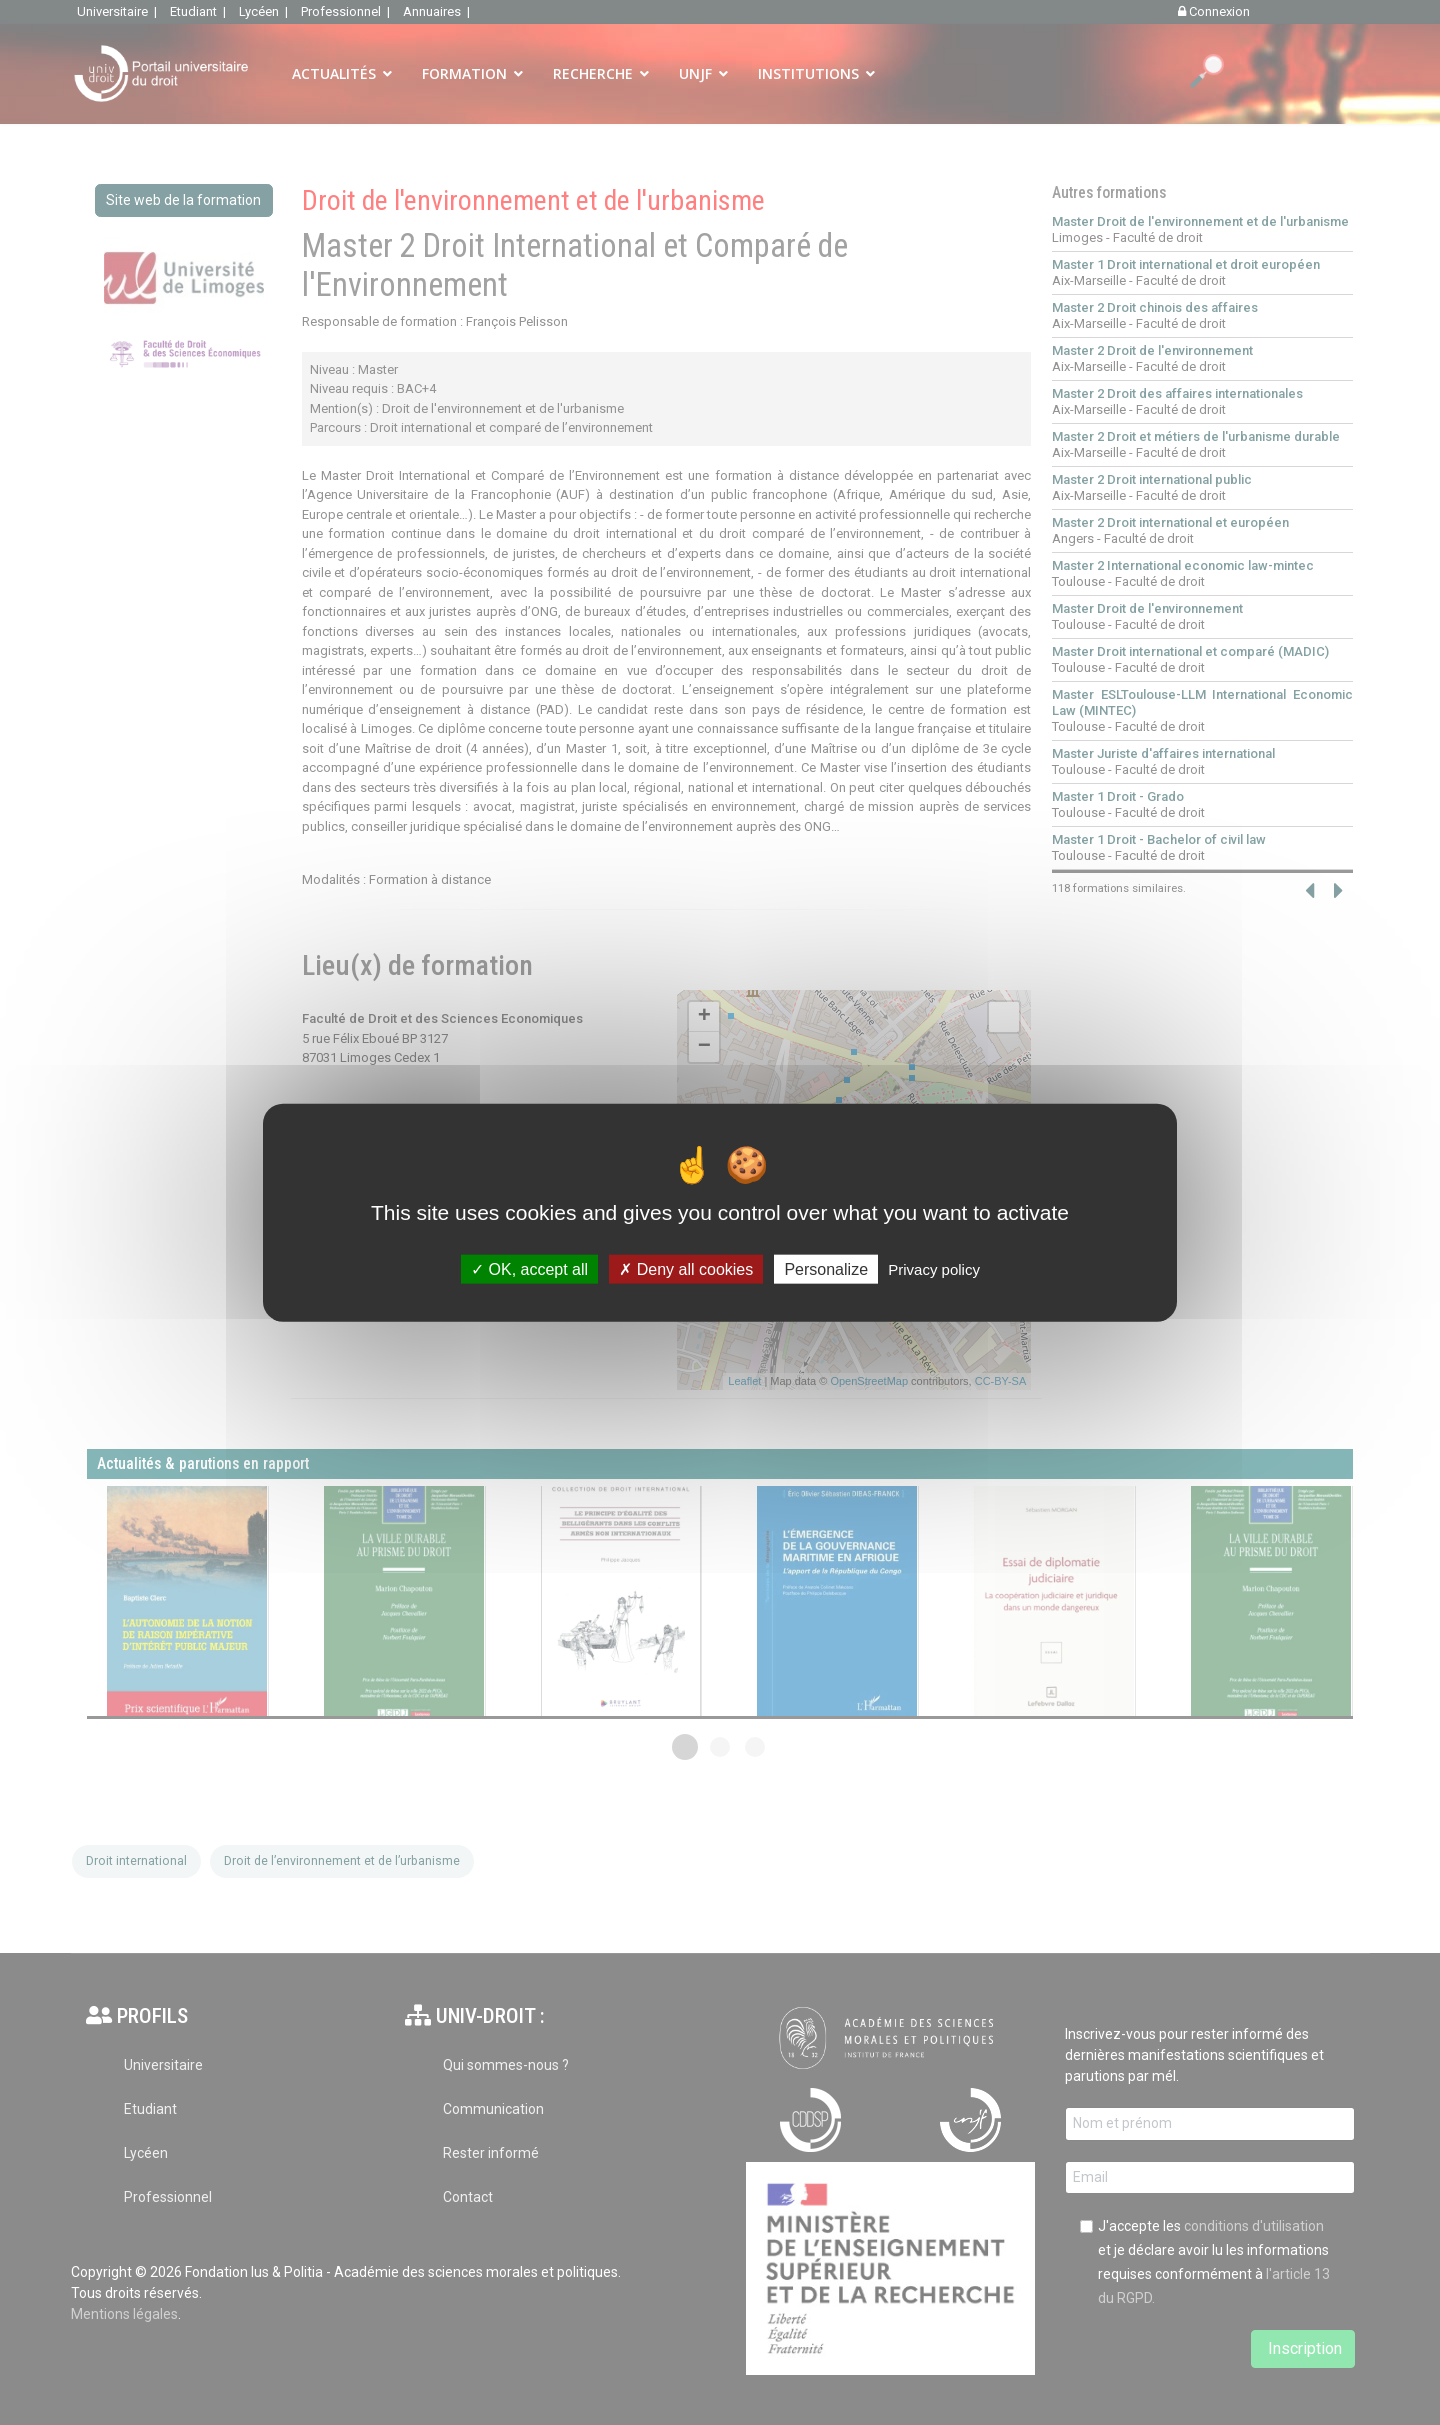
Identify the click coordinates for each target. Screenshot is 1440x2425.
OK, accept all (529, 1269)
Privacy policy (934, 1269)
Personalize (826, 1269)
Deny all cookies (686, 1269)
